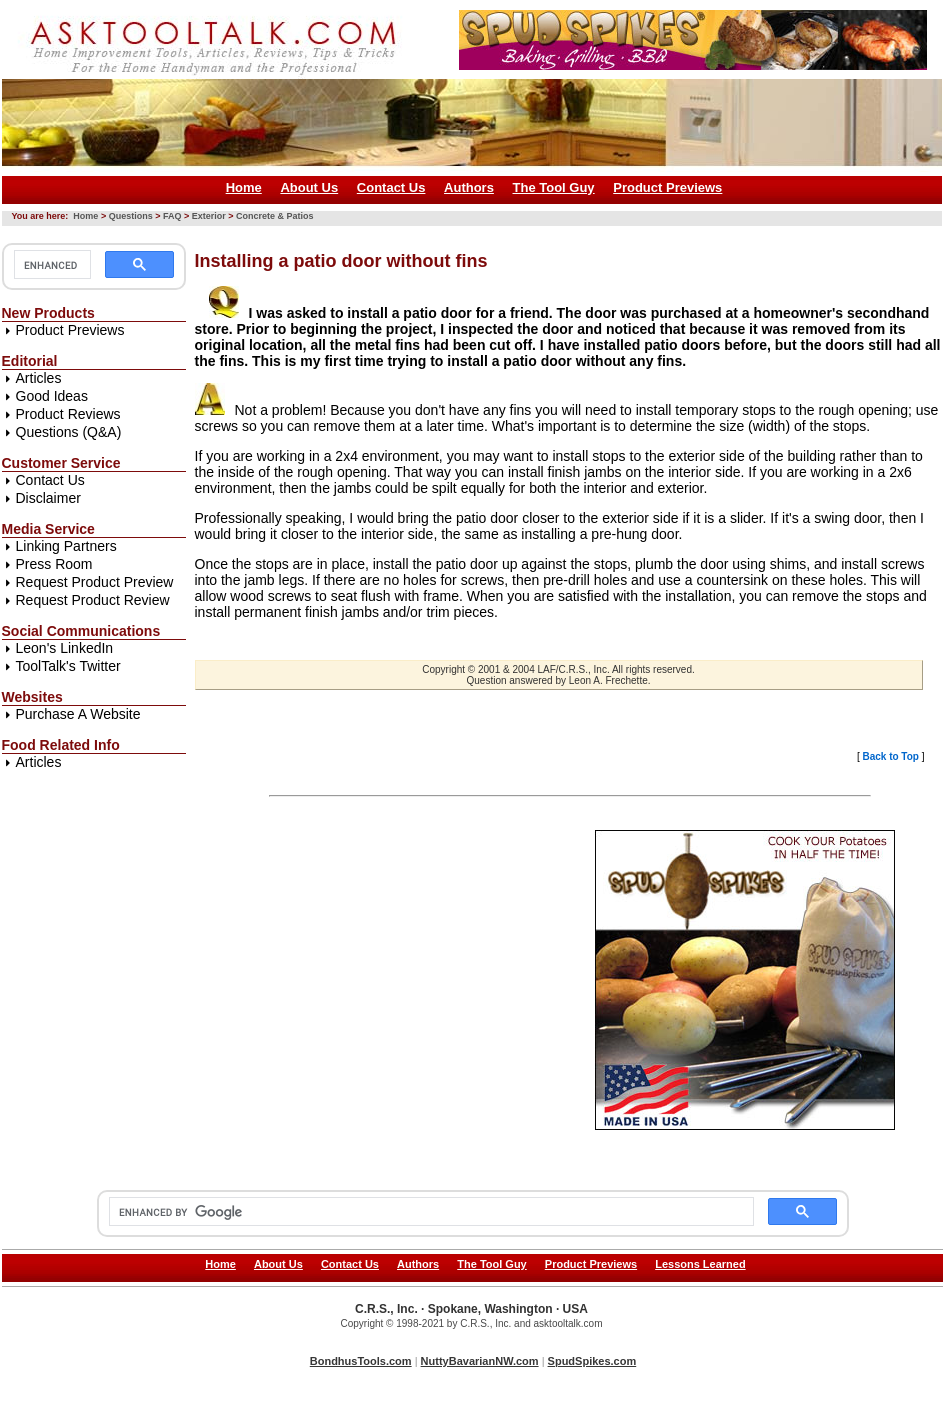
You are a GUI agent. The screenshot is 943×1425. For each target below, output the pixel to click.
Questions (131, 216)
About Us (309, 187)
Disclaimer (48, 498)
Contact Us (391, 187)
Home (244, 187)
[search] (50, 265)
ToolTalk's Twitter (68, 666)
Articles (39, 378)
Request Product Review (93, 600)
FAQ (172, 216)
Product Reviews (68, 414)
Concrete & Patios (275, 216)
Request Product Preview (95, 582)
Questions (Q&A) (69, 432)
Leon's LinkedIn (65, 648)
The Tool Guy (554, 187)
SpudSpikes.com (592, 1361)
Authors (469, 187)
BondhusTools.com (361, 1361)
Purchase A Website (78, 714)
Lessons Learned (700, 1264)
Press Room (54, 564)
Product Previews (667, 187)
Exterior (209, 216)
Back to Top (890, 756)
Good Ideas (52, 396)
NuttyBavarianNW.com (480, 1361)
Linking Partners (66, 546)
